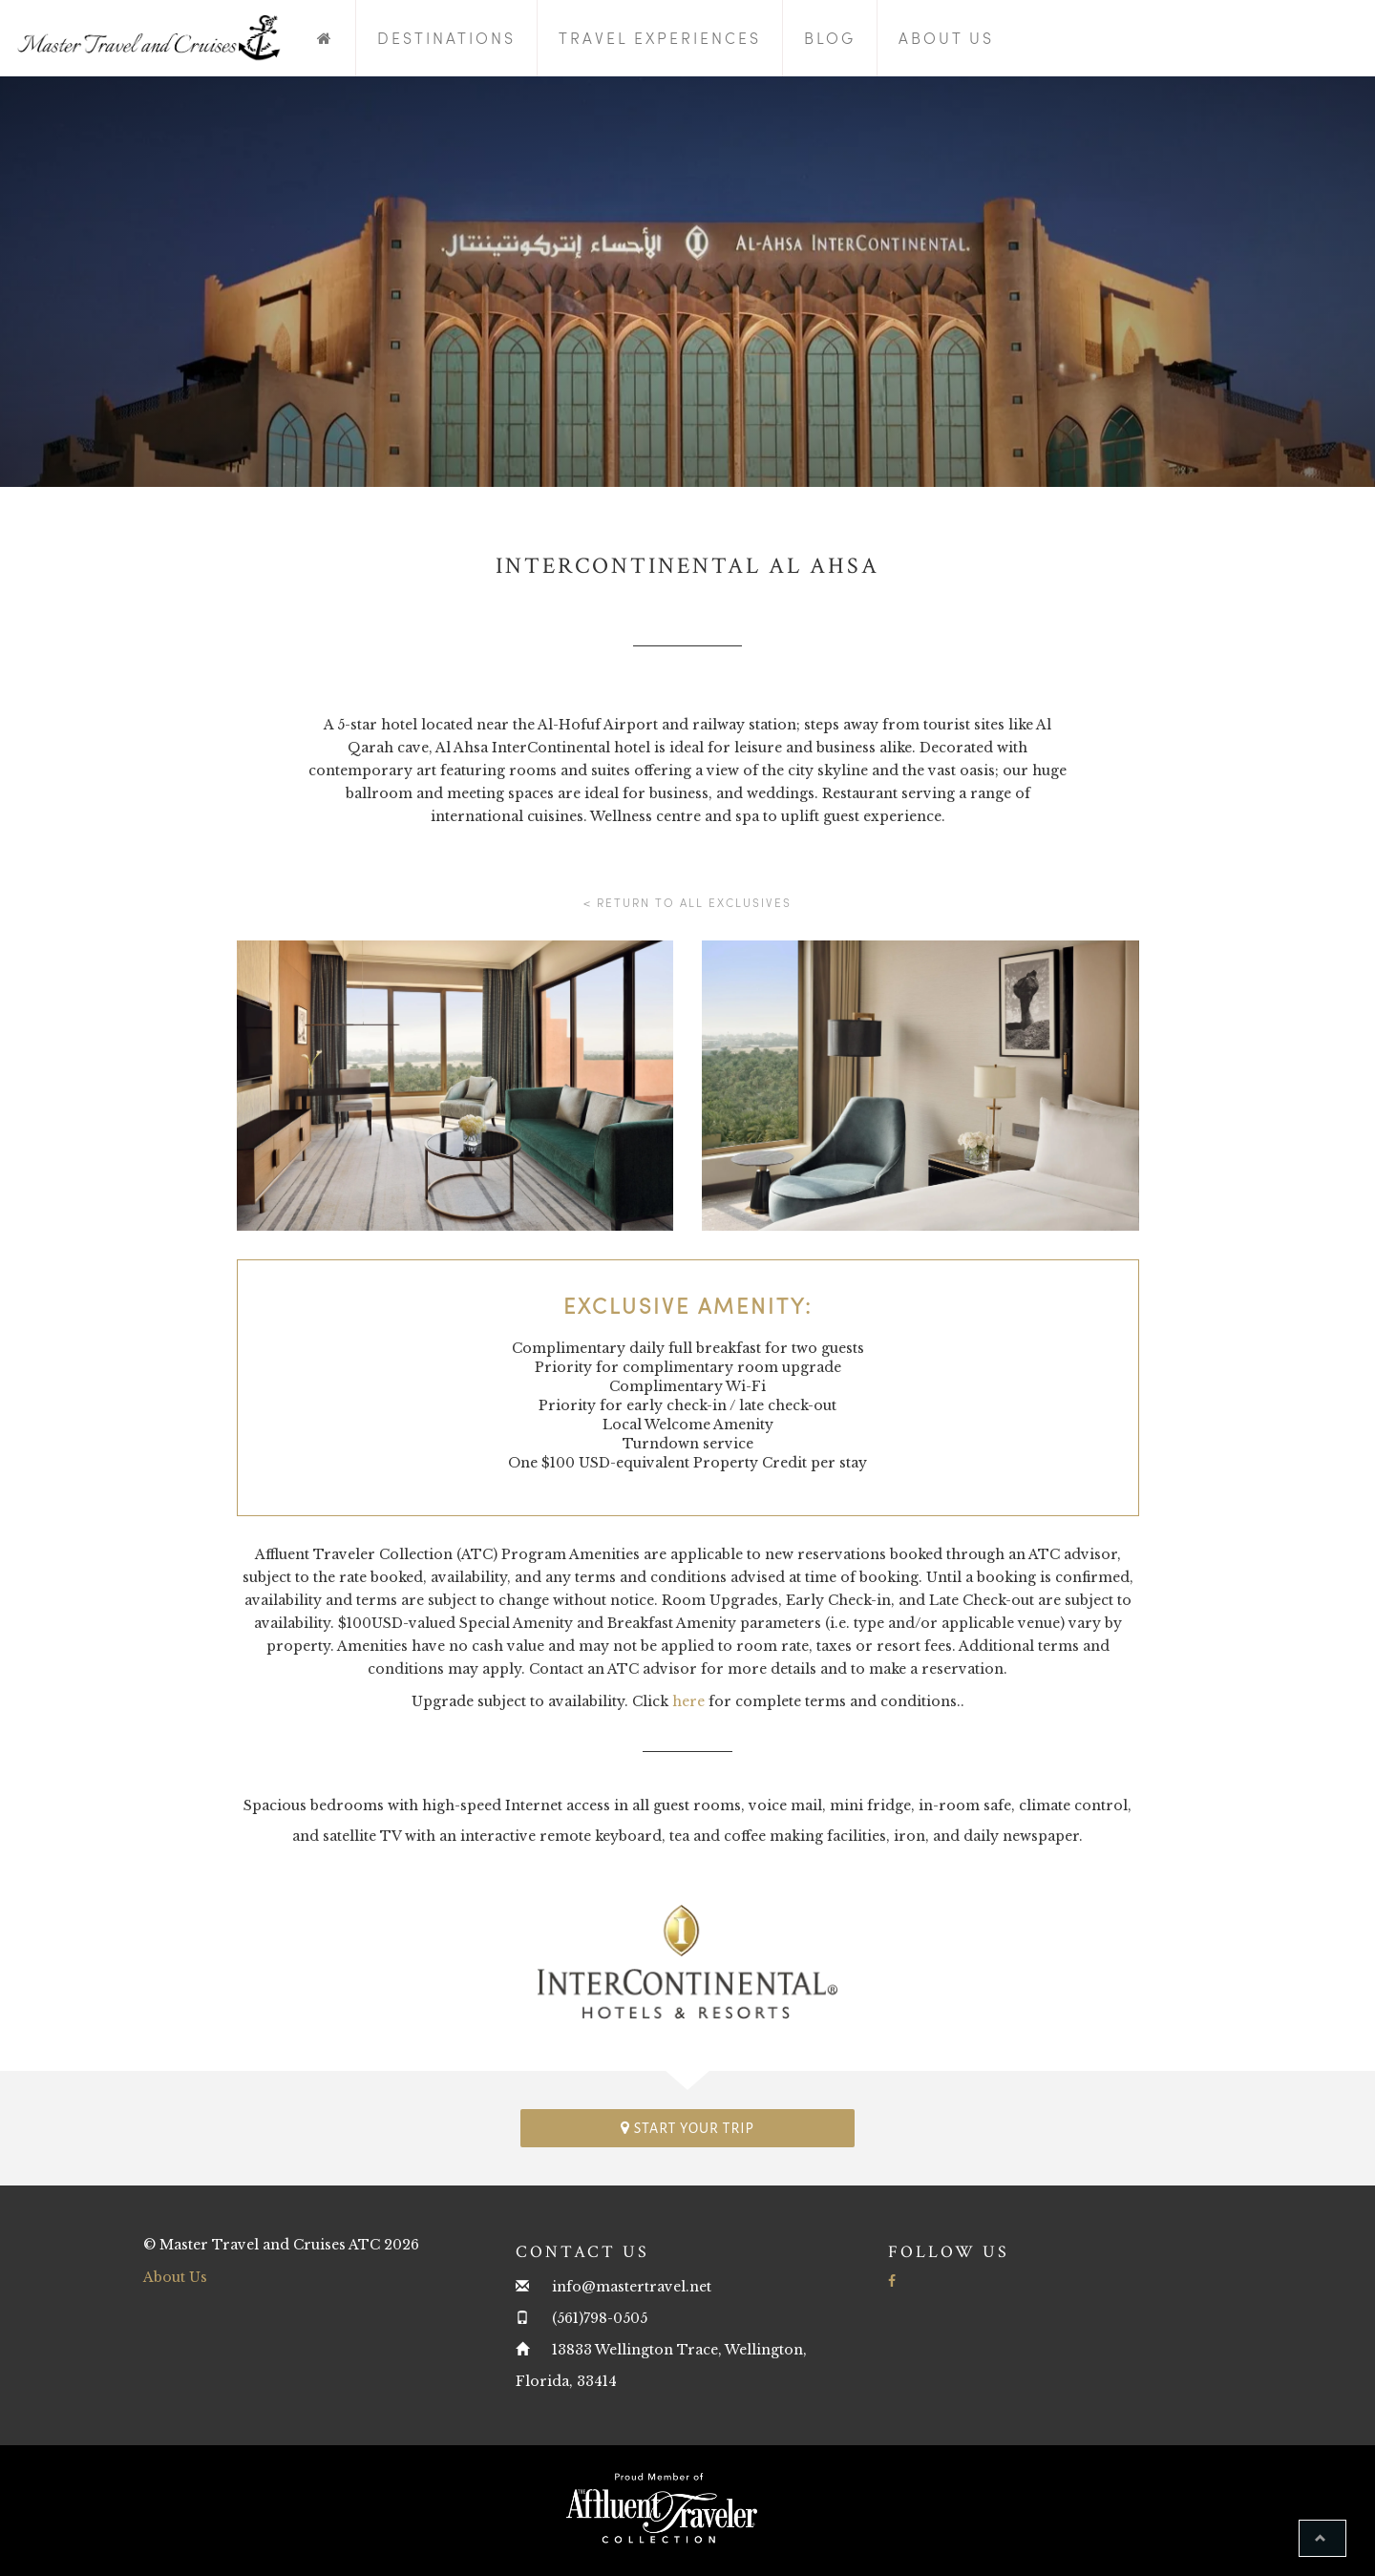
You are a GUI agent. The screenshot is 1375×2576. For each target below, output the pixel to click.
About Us (946, 38)
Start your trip (687, 2128)
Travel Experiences (660, 38)
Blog (830, 38)
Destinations (446, 38)
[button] (1322, 2538)
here (688, 1701)
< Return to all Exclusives (687, 902)
